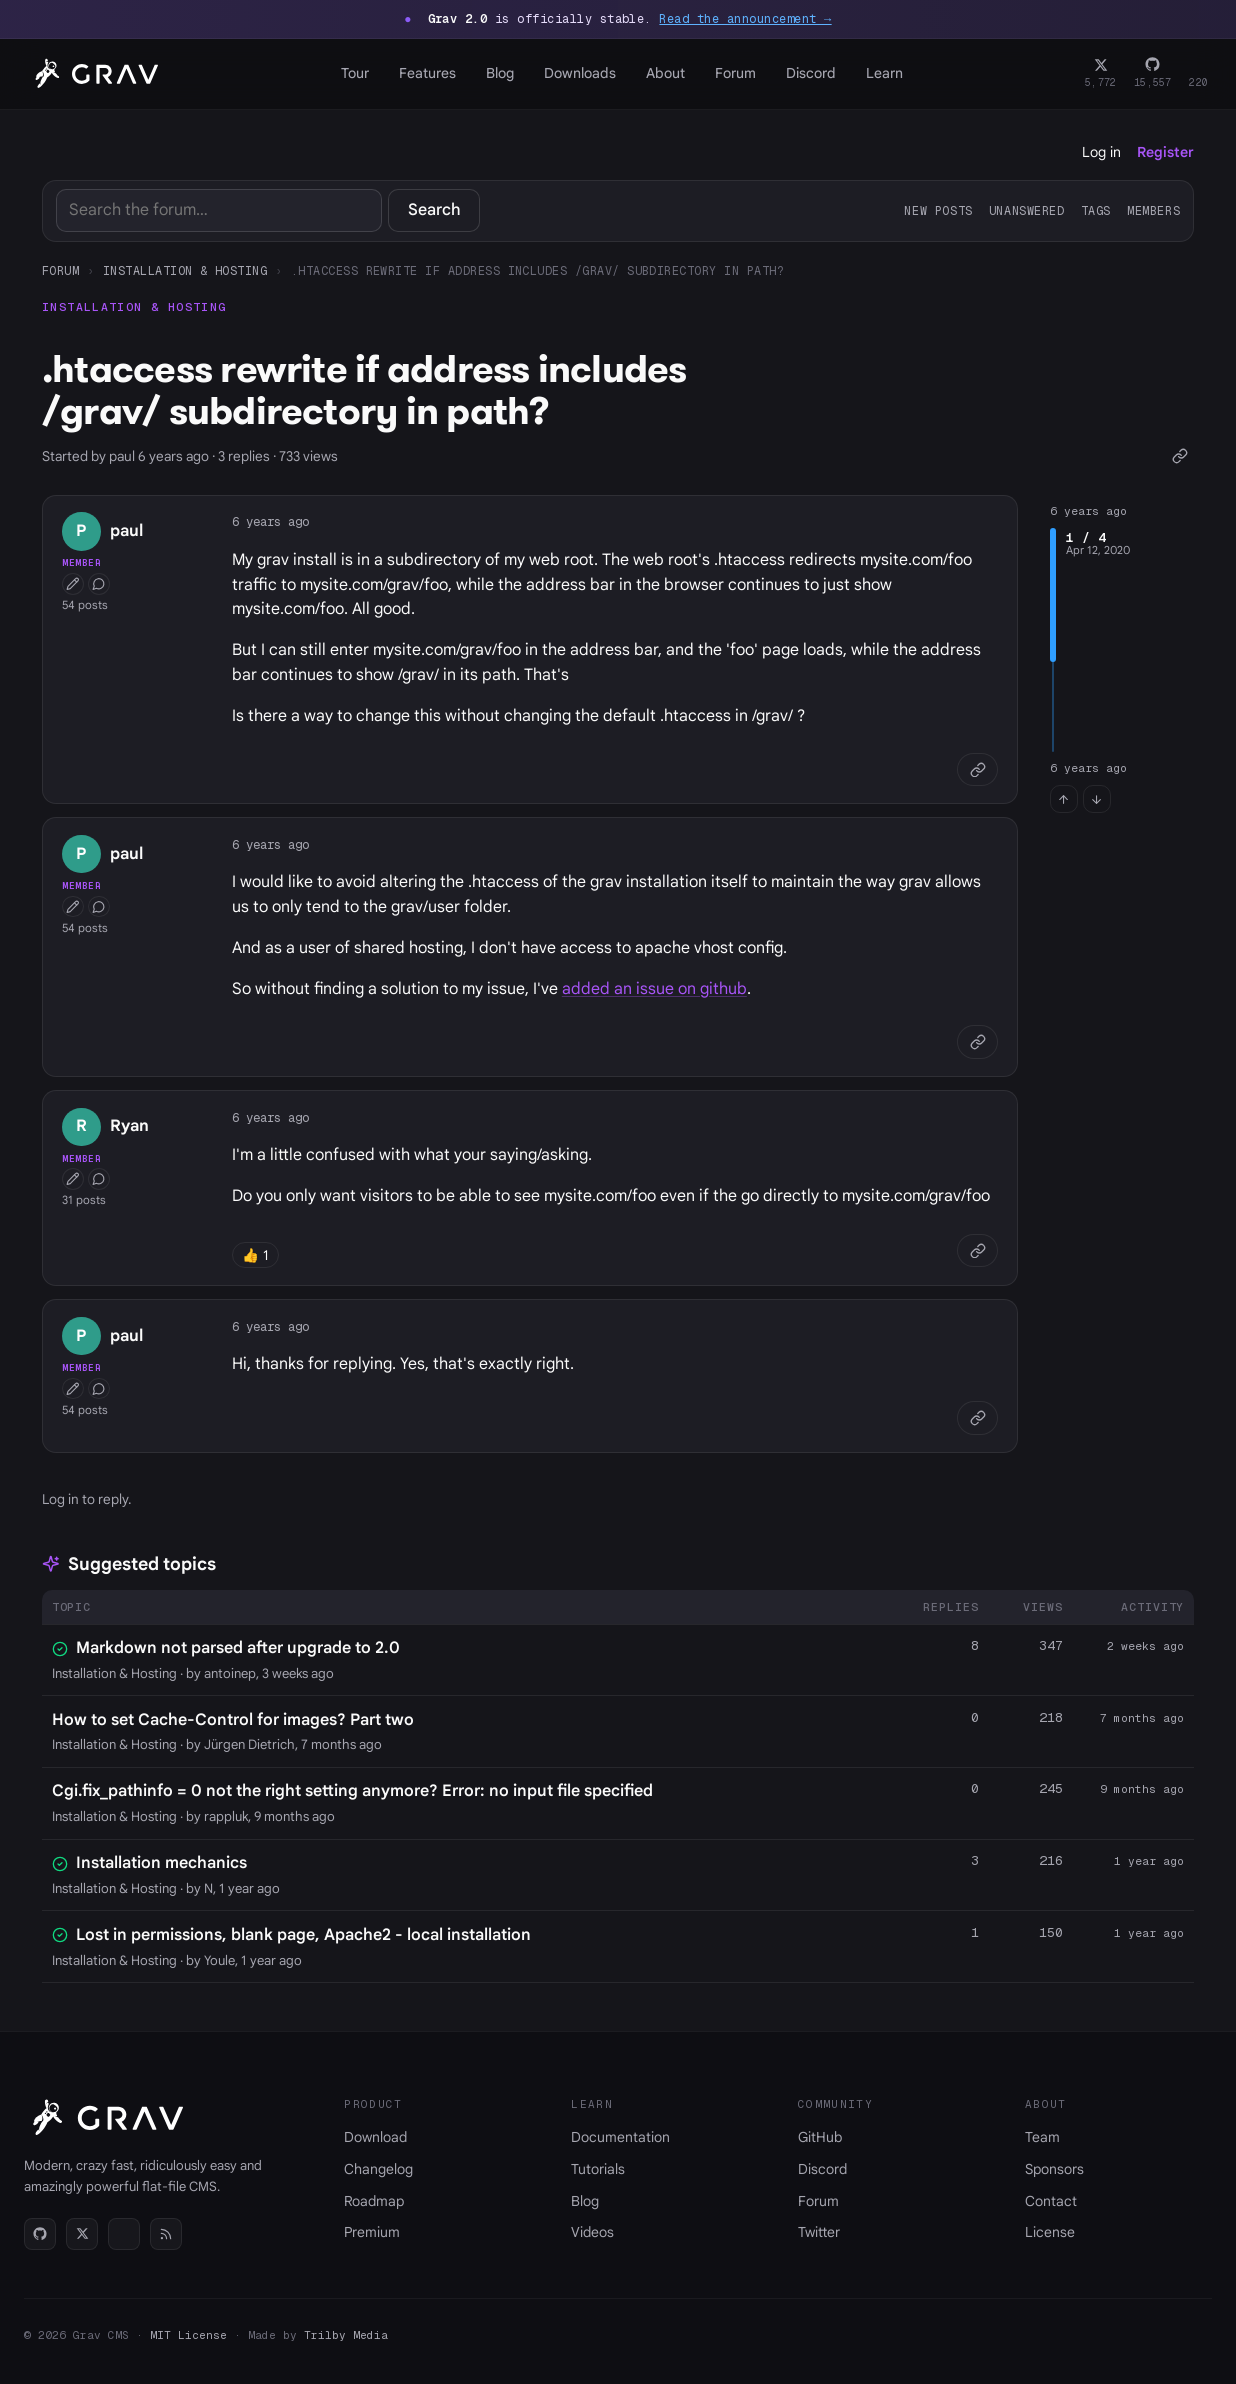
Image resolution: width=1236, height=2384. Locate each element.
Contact (1051, 2201)
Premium (372, 2232)
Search (434, 210)
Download (375, 2137)
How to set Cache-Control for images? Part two (233, 1720)
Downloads (580, 73)
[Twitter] (1100, 74)
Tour (355, 73)
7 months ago (1142, 1718)
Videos (592, 2232)
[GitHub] (1152, 74)
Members (1153, 210)
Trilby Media (346, 2335)
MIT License (188, 2335)
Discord (811, 73)
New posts (938, 210)
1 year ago (1149, 1861)
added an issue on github (654, 989)
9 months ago (1142, 1789)
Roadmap (374, 2201)
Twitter (819, 2232)
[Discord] (1198, 74)
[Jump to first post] (1064, 799)
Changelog (378, 2169)
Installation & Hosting (185, 270)
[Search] (219, 210)
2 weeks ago (1145, 1646)
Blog (500, 73)
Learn (884, 73)
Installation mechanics (161, 1863)
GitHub (820, 2137)
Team (1042, 2137)
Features (427, 73)
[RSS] (166, 2234)
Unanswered (1027, 210)
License (1050, 2232)
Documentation (620, 2137)
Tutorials (598, 2169)
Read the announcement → (745, 19)
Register (1165, 152)
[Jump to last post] (1097, 799)
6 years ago (270, 521)
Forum (735, 73)
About (665, 73)
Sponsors (1054, 2169)
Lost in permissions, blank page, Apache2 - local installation (303, 1935)
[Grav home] (93, 74)
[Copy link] (1179, 456)
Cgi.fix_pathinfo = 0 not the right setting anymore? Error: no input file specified (352, 1791)
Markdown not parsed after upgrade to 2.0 (238, 1648)
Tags (1096, 210)
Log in (1101, 152)
